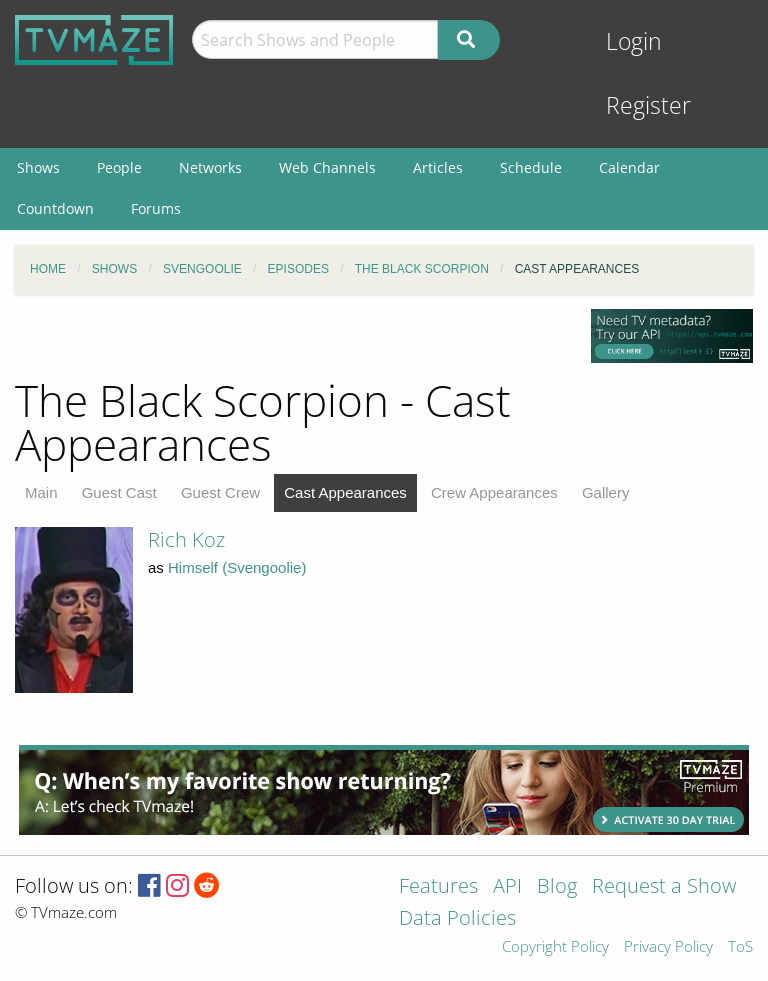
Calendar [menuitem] (629, 167)
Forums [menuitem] (156, 208)
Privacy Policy (668, 947)
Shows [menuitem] (38, 167)
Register (648, 105)
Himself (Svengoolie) (237, 567)
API (507, 887)
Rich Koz (186, 539)
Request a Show (664, 887)
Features (438, 887)
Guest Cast (119, 492)
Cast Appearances (345, 492)
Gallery (606, 492)
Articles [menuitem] (438, 167)
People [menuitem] (119, 167)
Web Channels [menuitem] (327, 167)
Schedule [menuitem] (531, 167)
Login (634, 41)
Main (41, 492)
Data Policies (457, 919)
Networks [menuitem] (210, 167)
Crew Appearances (494, 492)
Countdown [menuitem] (55, 208)
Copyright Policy (555, 947)
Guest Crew (220, 492)
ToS (740, 947)
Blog (557, 887)
